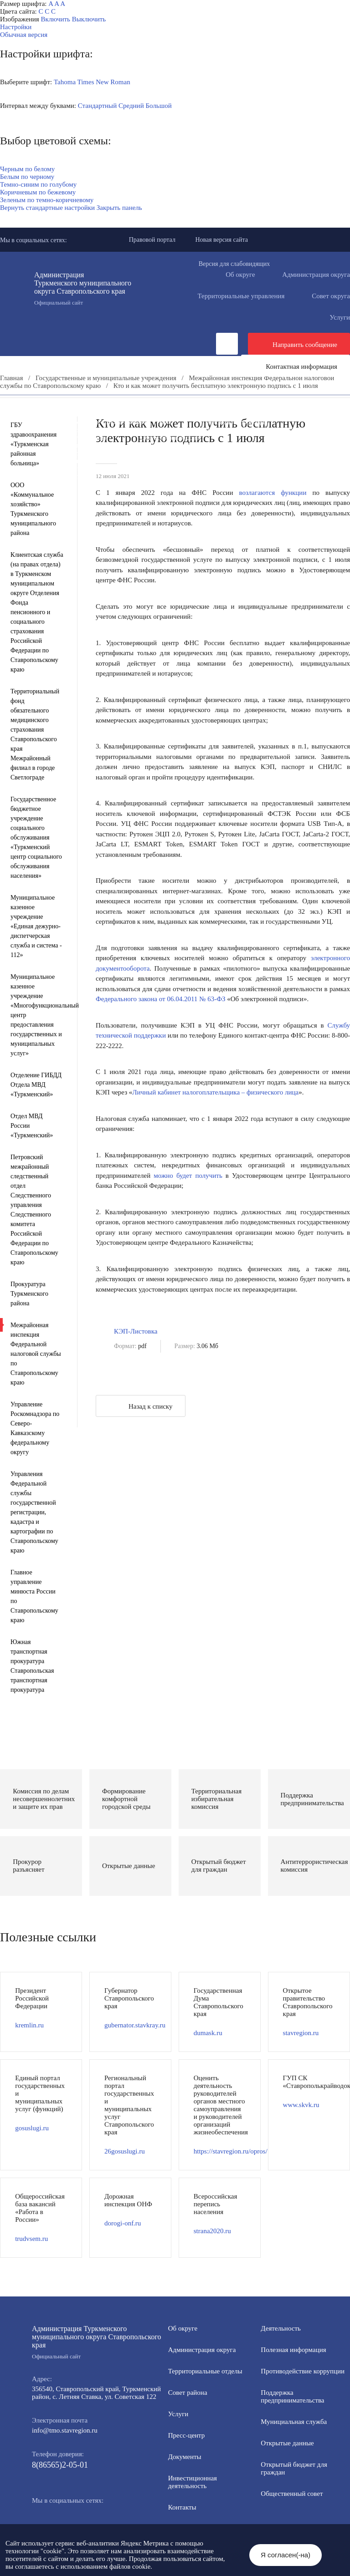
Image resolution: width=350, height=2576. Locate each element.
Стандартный (97, 105)
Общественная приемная (52, 414)
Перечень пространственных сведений (72, 468)
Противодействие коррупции (162, 414)
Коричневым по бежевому (38, 192)
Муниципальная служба (213, 429)
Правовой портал (152, 239)
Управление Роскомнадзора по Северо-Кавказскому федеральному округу (34, 1428)
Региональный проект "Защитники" (67, 476)
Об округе (240, 274)
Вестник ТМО (198, 453)
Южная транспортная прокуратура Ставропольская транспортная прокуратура (32, 1666)
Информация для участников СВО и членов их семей (93, 422)
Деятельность (88, 406)
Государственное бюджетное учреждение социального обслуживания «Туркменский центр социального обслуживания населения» (36, 837)
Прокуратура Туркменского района (29, 1294)
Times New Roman (103, 82)
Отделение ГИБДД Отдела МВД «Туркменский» (36, 1085)
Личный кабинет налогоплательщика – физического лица (215, 1092)
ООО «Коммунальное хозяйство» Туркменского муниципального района (33, 509)
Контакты (182, 2507)
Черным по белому (27, 169)
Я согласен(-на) (285, 2555)
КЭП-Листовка (135, 1331)
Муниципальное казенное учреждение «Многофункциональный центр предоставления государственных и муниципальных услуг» (36, 1015)
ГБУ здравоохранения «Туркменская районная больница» (33, 444)
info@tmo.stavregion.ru (65, 2430)
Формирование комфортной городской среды (81, 429)
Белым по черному (27, 176)
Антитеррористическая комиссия (270, 445)
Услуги (178, 2414)
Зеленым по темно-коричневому (46, 200)
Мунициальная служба (294, 2421)
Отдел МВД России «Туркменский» (31, 1126)
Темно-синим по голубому (38, 184)
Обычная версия (23, 34)
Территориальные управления (240, 296)
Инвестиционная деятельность (250, 406)
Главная (11, 378)
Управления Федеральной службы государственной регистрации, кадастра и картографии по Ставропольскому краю (34, 1512)
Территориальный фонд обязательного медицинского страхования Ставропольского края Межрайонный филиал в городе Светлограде (34, 734)
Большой (158, 105)
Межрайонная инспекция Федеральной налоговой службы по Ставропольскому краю (35, 1354)
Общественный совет (171, 437)
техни (104, 1035)
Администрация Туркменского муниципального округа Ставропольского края (88, 288)
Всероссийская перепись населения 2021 (75, 460)
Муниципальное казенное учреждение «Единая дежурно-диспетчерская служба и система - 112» (36, 926)
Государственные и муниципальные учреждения (236, 460)
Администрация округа (202, 2349)
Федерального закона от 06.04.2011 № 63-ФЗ (161, 999)
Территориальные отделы (205, 2371)
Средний (131, 105)
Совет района (187, 2392)
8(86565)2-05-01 (60, 2464)
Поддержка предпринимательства (292, 2396)
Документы (157, 406)
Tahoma (65, 82)
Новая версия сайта (221, 239)
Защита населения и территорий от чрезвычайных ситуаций (103, 445)
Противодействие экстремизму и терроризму (81, 453)
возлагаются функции (272, 492)
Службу (338, 1025)
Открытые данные (306, 429)
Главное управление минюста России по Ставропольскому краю (34, 1596)
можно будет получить (188, 1175)
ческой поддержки (139, 1035)
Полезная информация (235, 422)
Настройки (15, 27)
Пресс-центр (18, 406)
